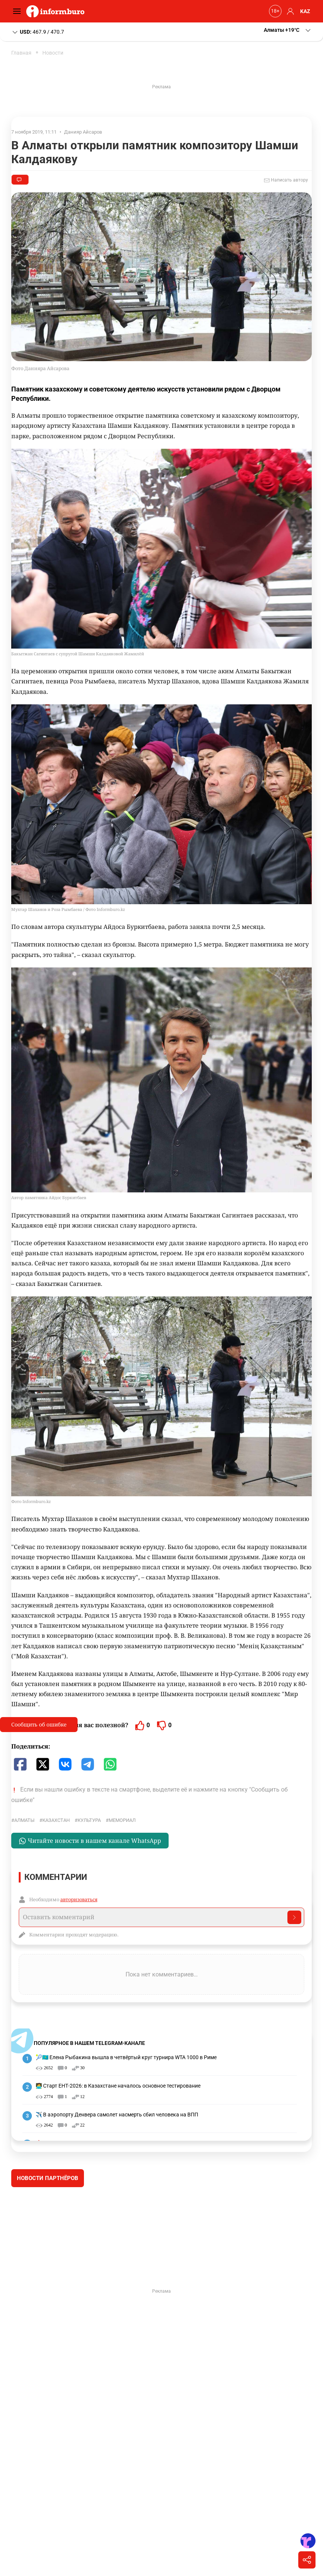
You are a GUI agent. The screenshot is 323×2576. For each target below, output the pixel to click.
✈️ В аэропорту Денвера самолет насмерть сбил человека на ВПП (117, 2115)
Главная (21, 53)
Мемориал (122, 1820)
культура (89, 1820)
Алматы (24, 1820)
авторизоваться (78, 1899)
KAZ (305, 11)
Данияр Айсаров (83, 132)
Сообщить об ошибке (38, 1724)
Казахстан (56, 1820)
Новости (52, 53)
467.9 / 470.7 (37, 32)
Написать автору (286, 180)
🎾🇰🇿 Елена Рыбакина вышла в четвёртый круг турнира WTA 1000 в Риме (126, 2057)
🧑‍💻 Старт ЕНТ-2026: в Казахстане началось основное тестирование (118, 2086)
